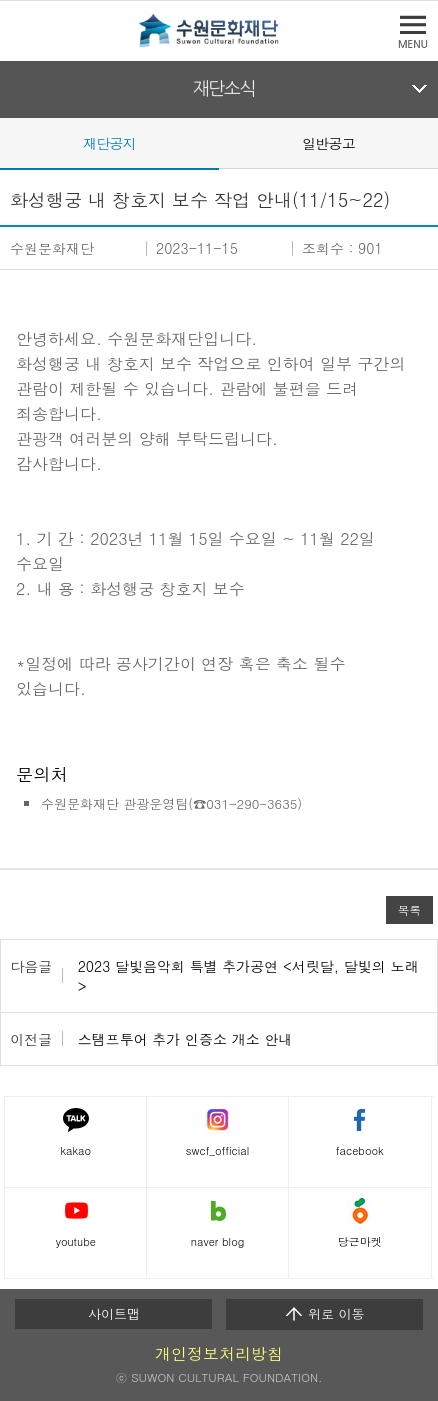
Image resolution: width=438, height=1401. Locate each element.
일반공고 (328, 143)
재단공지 (109, 143)
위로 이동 (324, 1314)
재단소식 (224, 89)
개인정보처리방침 (219, 1353)
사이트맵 (114, 1313)
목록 (409, 910)
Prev (12, 142)
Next (426, 142)
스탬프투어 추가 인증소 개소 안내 (185, 1039)
